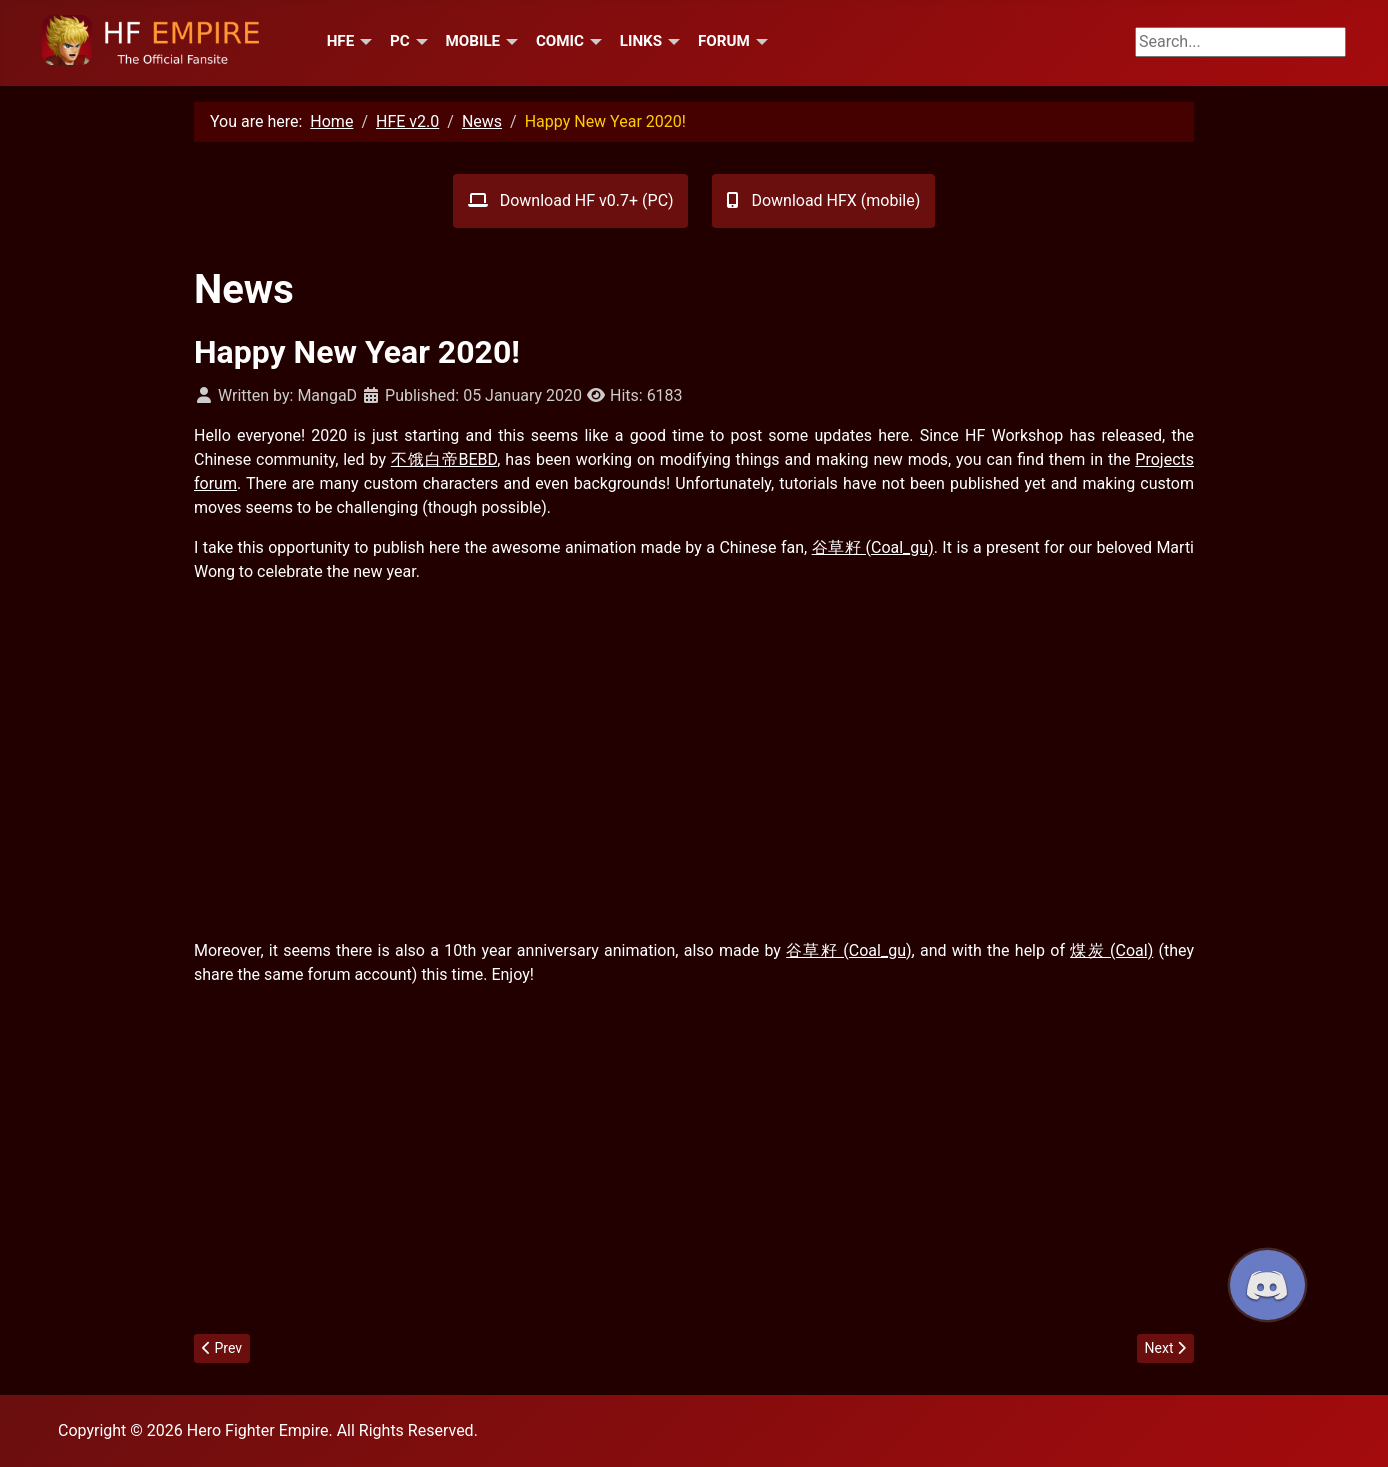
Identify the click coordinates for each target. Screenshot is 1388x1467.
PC (400, 41)
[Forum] (759, 41)
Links (641, 41)
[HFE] (363, 41)
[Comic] (593, 41)
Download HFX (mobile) (823, 200)
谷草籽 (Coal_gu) (873, 547)
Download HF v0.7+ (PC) (571, 200)
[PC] (419, 41)
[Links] (671, 41)
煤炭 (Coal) (1111, 950)
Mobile (472, 41)
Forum (724, 41)
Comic (560, 41)
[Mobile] (509, 41)
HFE (341, 41)
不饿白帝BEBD (444, 459)
